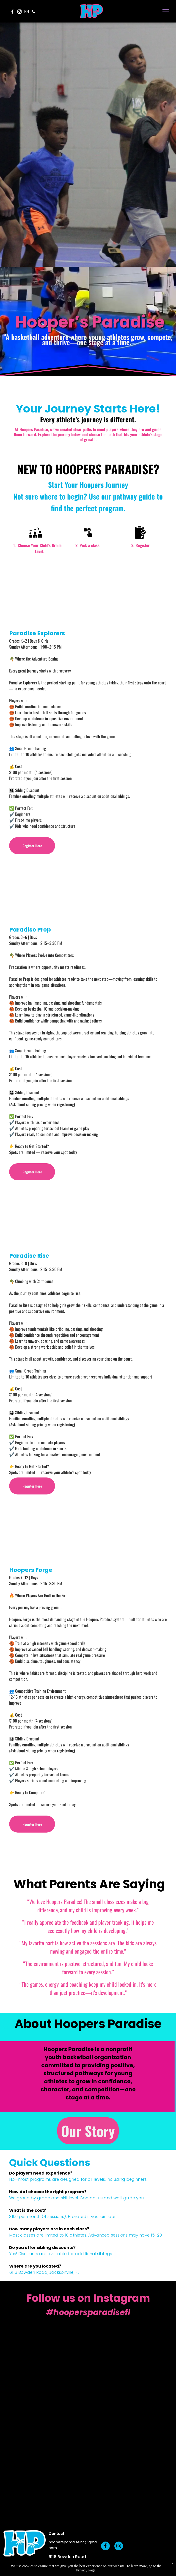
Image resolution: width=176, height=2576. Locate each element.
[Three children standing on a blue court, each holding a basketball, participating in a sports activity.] (132, 2371)
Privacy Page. (86, 2570)
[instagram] (19, 12)
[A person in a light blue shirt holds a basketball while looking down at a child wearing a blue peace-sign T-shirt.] (44, 2371)
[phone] (33, 12)
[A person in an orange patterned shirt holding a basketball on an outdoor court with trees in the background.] (132, 2459)
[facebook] (12, 12)
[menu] (166, 11)
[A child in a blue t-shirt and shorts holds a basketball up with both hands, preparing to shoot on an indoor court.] (44, 2459)
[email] (26, 12)
